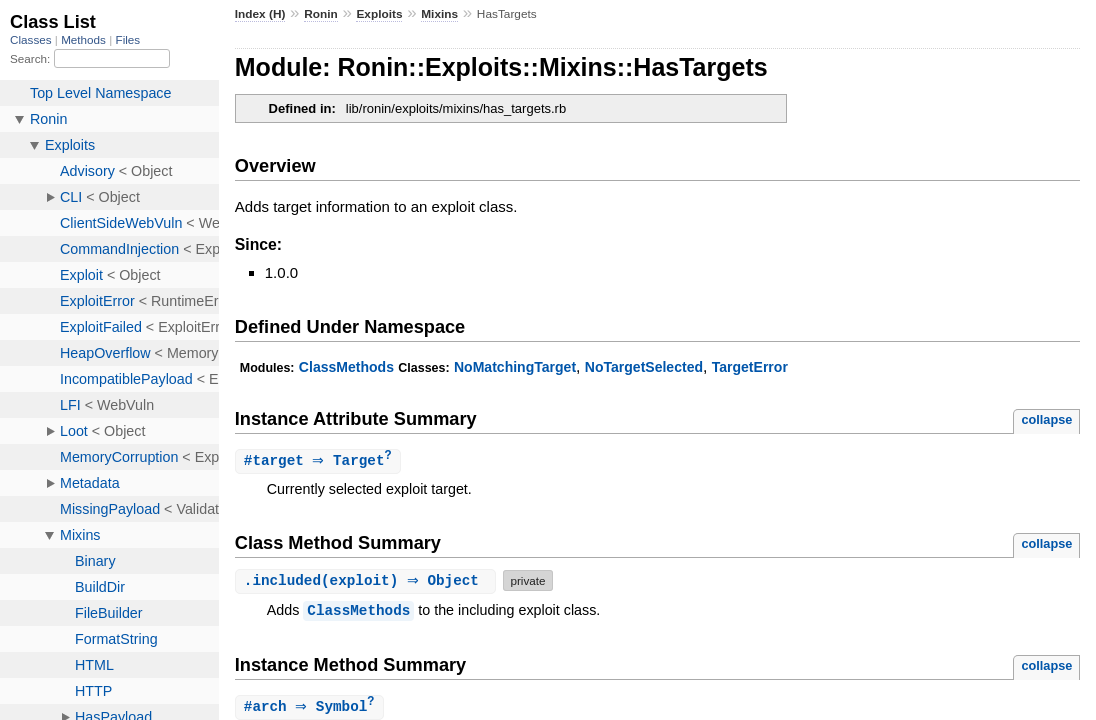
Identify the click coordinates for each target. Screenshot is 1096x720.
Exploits (379, 14)
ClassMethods (346, 367)
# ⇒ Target (320, 461)
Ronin (321, 14)
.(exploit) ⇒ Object (368, 581)
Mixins (439, 14)
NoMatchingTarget (515, 367)
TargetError (750, 367)
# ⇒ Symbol (312, 708)
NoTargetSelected (644, 367)
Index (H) (260, 14)
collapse (1046, 419)
